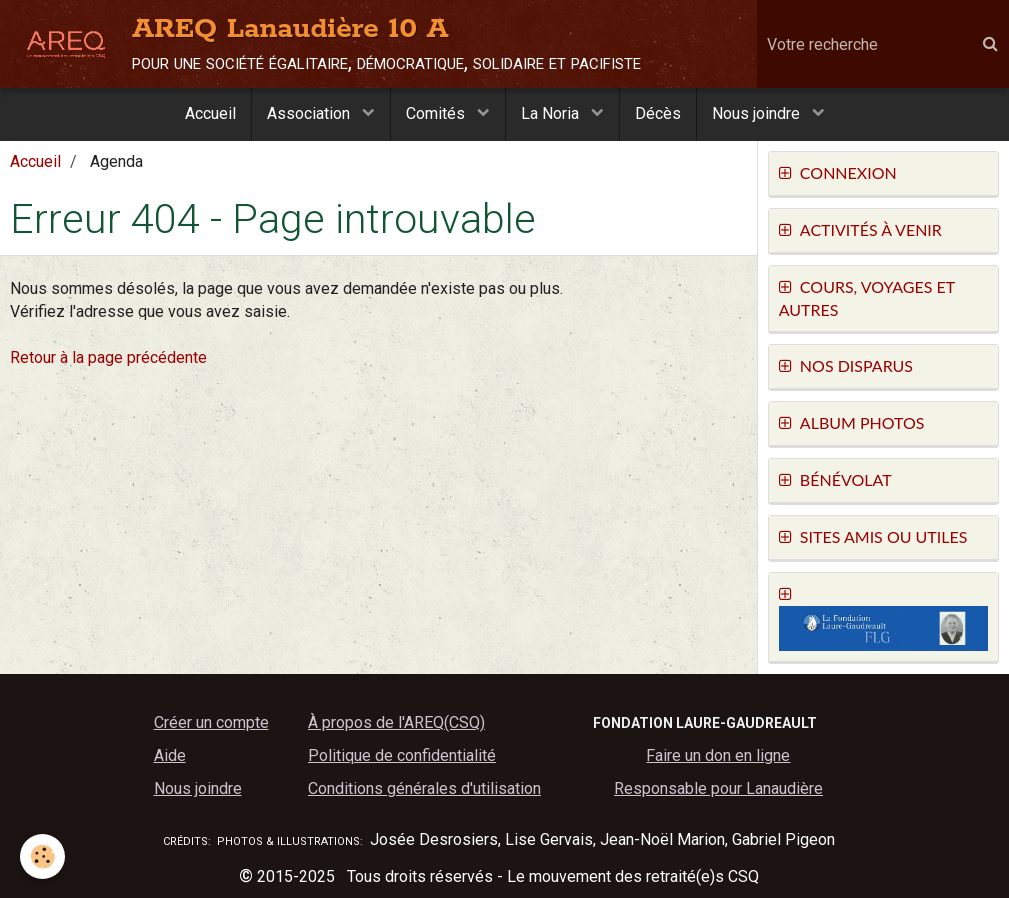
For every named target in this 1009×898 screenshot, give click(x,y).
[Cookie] (42, 856)
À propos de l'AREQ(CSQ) (396, 722)
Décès (658, 113)
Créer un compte (211, 722)
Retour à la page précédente (108, 357)
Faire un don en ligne (718, 755)
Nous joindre (758, 113)
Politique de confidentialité (402, 755)
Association (310, 113)
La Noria (552, 113)
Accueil (210, 113)
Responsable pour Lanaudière (718, 788)
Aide (170, 755)
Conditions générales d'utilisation (424, 788)
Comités (437, 113)
